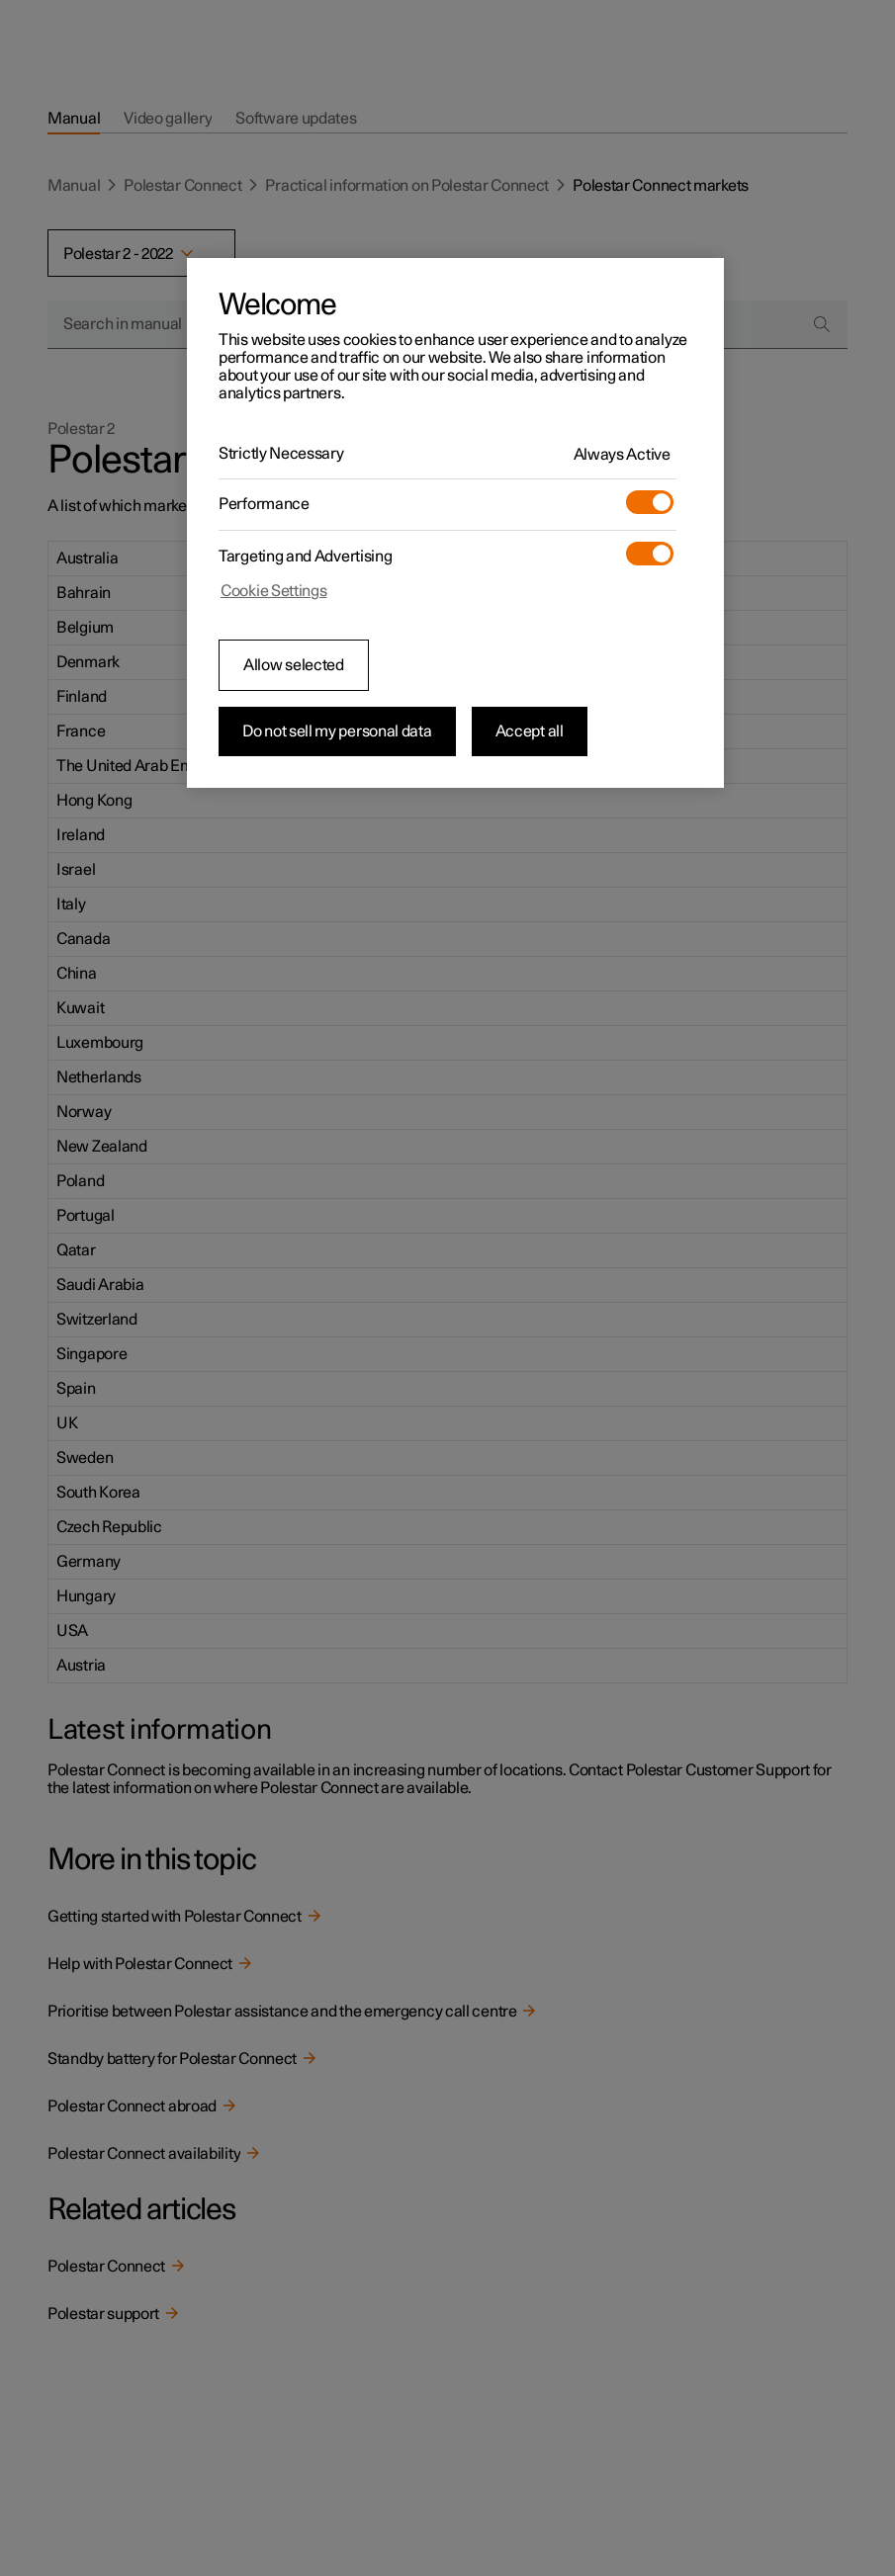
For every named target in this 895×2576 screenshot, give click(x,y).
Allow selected (293, 665)
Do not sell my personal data (337, 731)
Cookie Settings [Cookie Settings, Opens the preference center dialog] (274, 591)
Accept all (529, 731)
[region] (455, 523)
